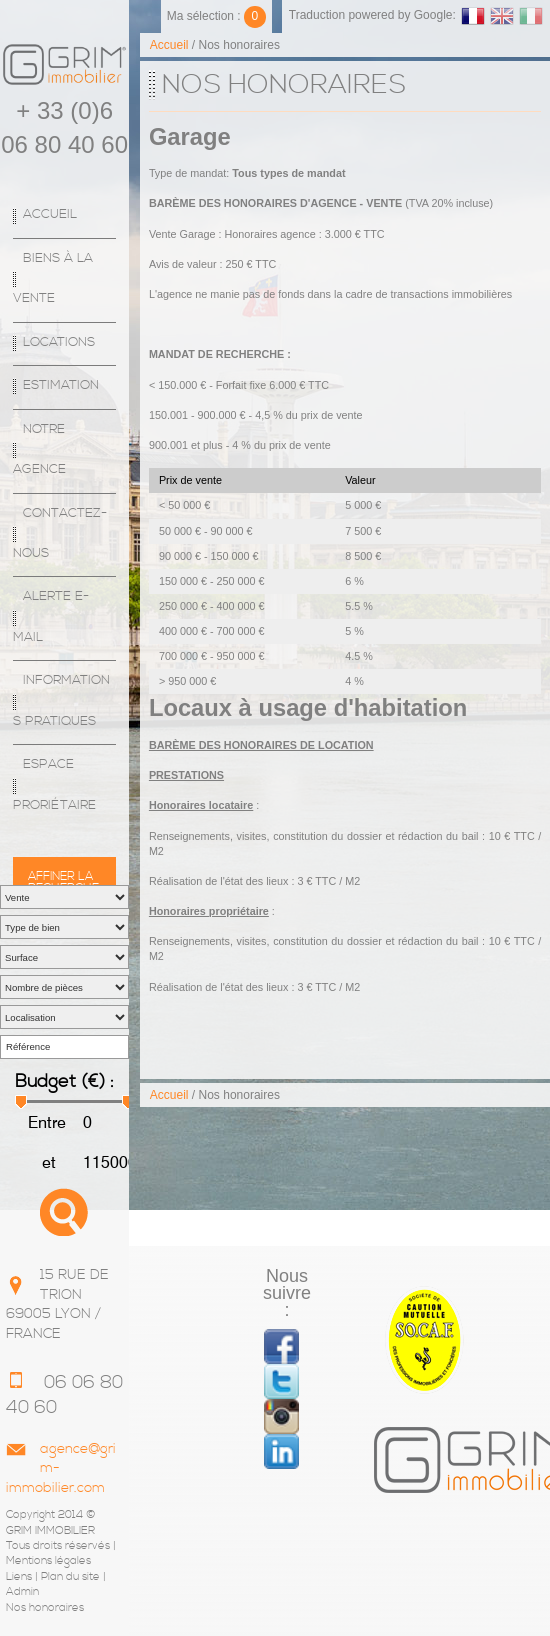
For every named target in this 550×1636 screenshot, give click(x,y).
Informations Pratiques (61, 700)
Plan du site (70, 1577)
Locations (59, 342)
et (47, 1162)
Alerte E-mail (51, 616)
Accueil (50, 214)
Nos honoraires (45, 1608)
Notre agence (39, 449)
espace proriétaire (54, 784)
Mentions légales (48, 1561)
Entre (47, 1122)
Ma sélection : (216, 16)
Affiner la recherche (63, 877)
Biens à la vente (53, 278)
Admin (22, 1592)
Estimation (61, 385)
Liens (19, 1577)
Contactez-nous (60, 533)
